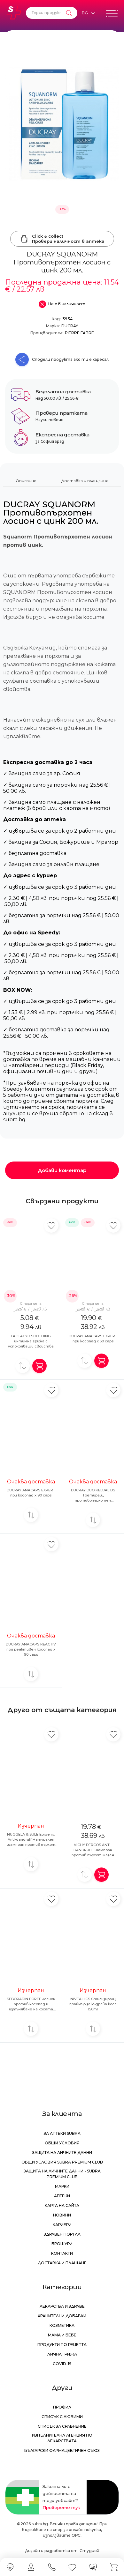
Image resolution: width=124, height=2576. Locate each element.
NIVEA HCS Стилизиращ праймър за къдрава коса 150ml (93, 2004)
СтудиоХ (89, 2550)
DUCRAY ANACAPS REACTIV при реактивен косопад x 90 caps (31, 1649)
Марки (62, 2186)
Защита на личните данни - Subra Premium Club (62, 2174)
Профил (62, 2407)
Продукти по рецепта (62, 2344)
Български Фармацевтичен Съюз (62, 2450)
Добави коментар (62, 1170)
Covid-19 (62, 2363)
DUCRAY (69, 325)
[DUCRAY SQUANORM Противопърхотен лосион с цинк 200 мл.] (62, 124)
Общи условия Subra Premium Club (62, 2162)
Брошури (62, 2243)
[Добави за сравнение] (22, 1366)
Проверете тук (61, 2507)
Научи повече (49, 419)
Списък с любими (62, 2416)
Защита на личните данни (62, 2152)
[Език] (88, 13)
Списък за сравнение (62, 2426)
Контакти (62, 2253)
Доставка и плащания (84, 480)
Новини (62, 2215)
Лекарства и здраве (62, 2306)
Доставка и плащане (62, 2262)
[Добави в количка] (39, 1366)
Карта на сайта (62, 2205)
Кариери (62, 2224)
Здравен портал (62, 2234)
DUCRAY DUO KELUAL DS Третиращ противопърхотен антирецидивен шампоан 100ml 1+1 (93, 1500)
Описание (26, 480)
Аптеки (62, 2196)
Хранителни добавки (62, 2315)
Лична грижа (62, 2354)
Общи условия (62, 2143)
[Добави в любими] (51, 1225)
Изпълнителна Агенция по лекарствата (62, 2438)
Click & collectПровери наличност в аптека (62, 239)
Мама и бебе (62, 2335)
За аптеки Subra (62, 2133)
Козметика (62, 2325)
